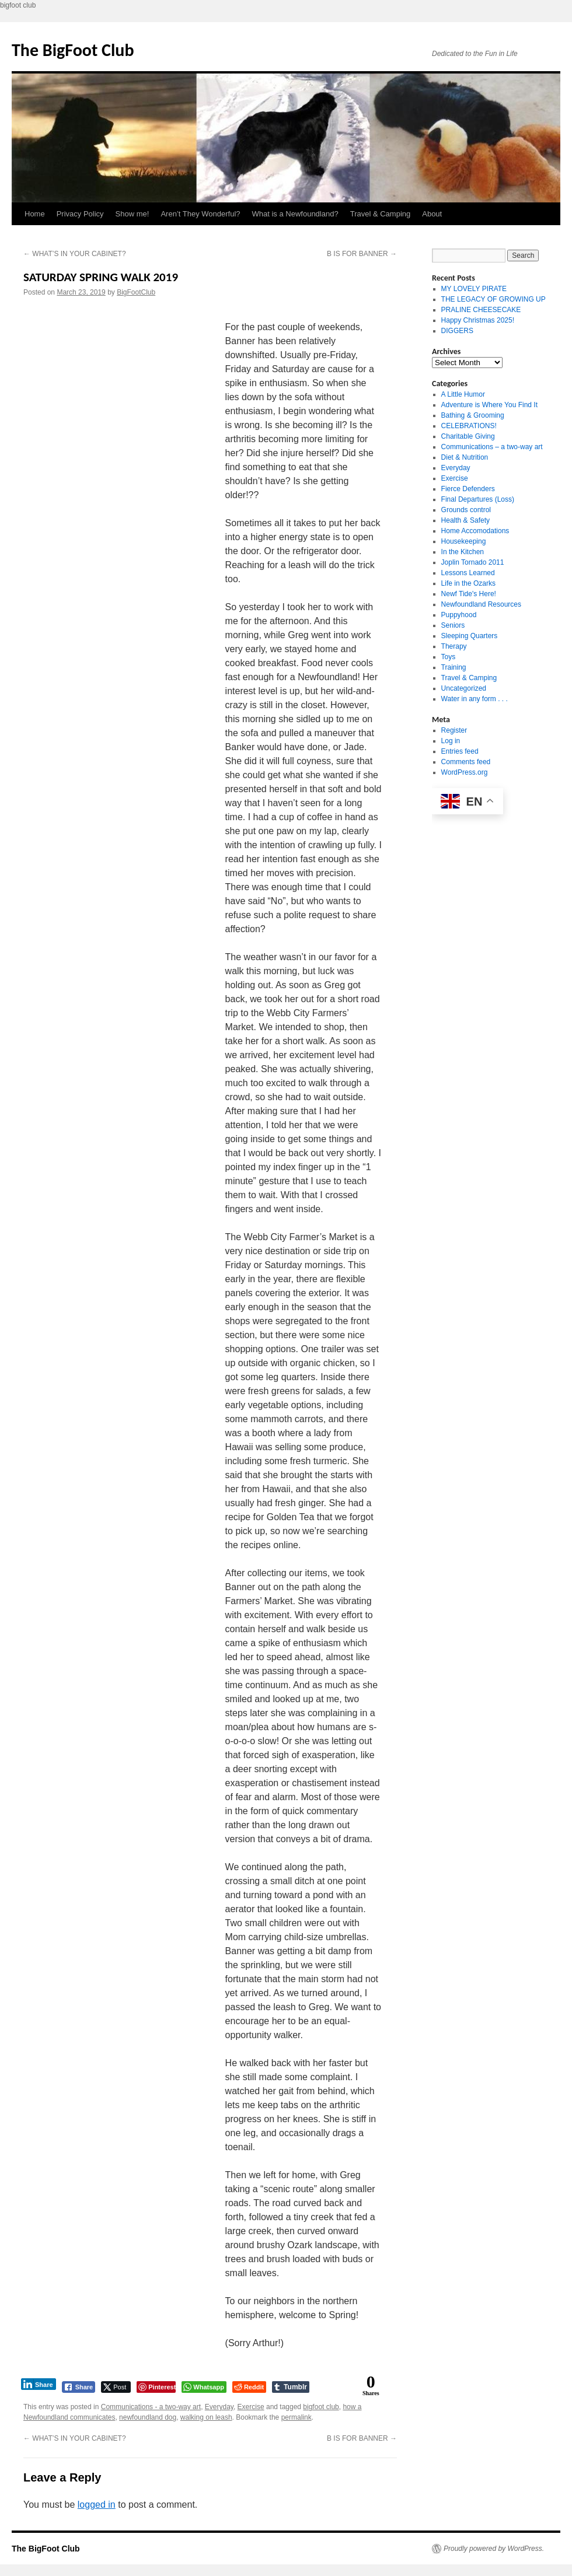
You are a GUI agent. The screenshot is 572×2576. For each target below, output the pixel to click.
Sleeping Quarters (469, 636)
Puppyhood (459, 615)
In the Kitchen (462, 552)
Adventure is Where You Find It (489, 405)
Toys (448, 657)
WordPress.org (464, 772)
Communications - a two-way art (151, 2407)
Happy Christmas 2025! (477, 320)
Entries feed (460, 751)
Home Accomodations (475, 531)
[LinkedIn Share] (38, 2384)
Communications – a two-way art (492, 447)
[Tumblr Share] (290, 2387)
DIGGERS (457, 331)
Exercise (251, 2407)
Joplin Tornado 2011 (472, 562)
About (432, 213)
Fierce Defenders (468, 489)
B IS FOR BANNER (362, 254)
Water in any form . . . (474, 699)
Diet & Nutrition (465, 457)
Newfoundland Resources (481, 604)
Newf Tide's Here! (468, 594)
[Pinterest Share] (156, 2387)
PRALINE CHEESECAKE (481, 310)
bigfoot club (321, 2407)
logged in (97, 2505)
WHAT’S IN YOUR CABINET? (74, 254)
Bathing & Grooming (472, 415)
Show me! (132, 213)
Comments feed (466, 762)
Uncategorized (463, 688)
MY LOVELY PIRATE (474, 289)
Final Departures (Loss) (477, 499)
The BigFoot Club (73, 50)
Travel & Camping (380, 213)
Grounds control (466, 510)
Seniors (453, 625)
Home (35, 213)
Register (454, 730)
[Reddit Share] (249, 2387)
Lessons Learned (468, 573)
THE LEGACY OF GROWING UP (493, 299)
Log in (451, 741)
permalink (296, 2417)
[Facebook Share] (79, 2387)
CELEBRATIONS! (469, 426)
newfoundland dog (147, 2417)
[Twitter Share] (116, 2387)
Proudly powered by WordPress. (494, 2548)
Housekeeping (463, 541)
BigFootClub (136, 292)
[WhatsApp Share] (204, 2387)
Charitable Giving (468, 436)
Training (453, 667)
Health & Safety (465, 520)
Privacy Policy (80, 213)
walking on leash (206, 2417)
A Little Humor (463, 394)
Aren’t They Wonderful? (200, 213)
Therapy (454, 646)
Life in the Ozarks (468, 583)
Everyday (219, 2407)
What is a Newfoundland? (295, 213)
